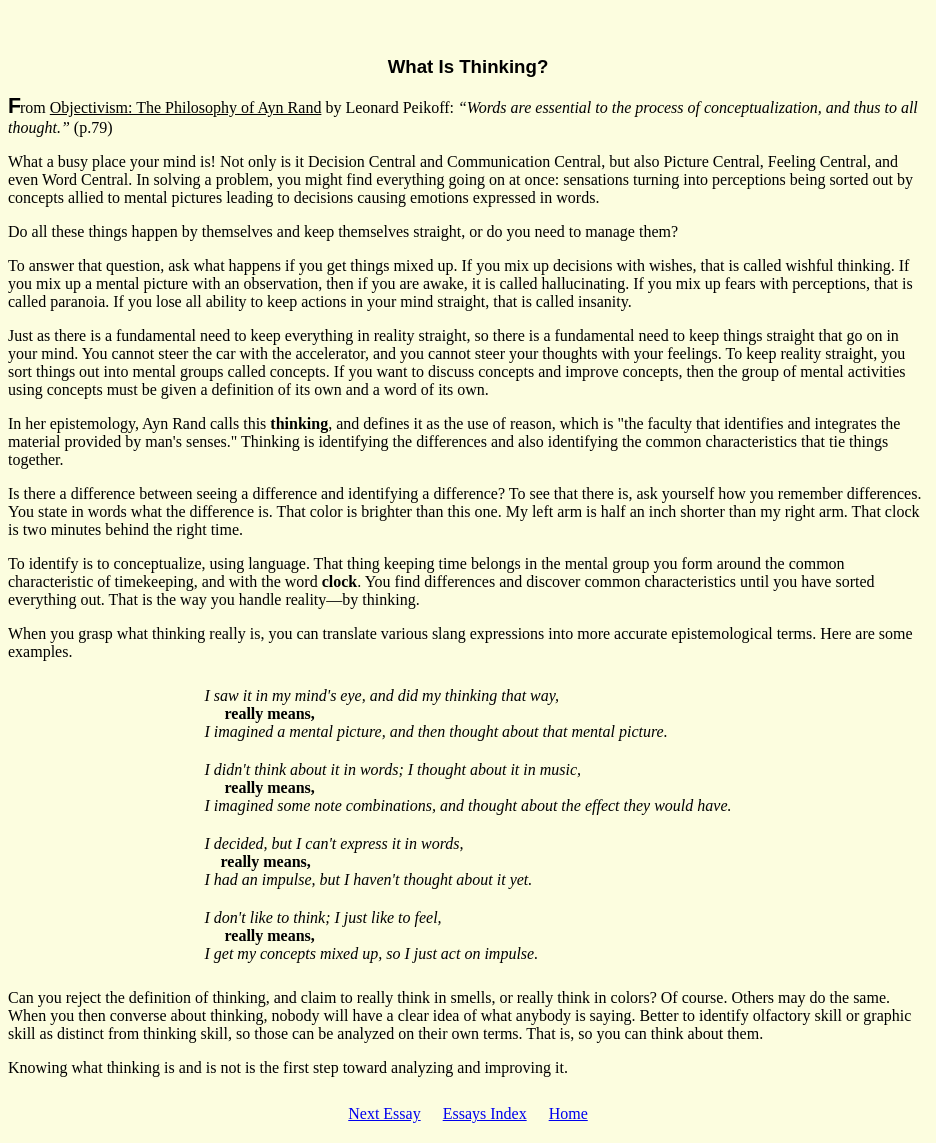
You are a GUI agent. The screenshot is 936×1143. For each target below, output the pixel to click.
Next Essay (384, 1113)
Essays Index (485, 1113)
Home (568, 1113)
